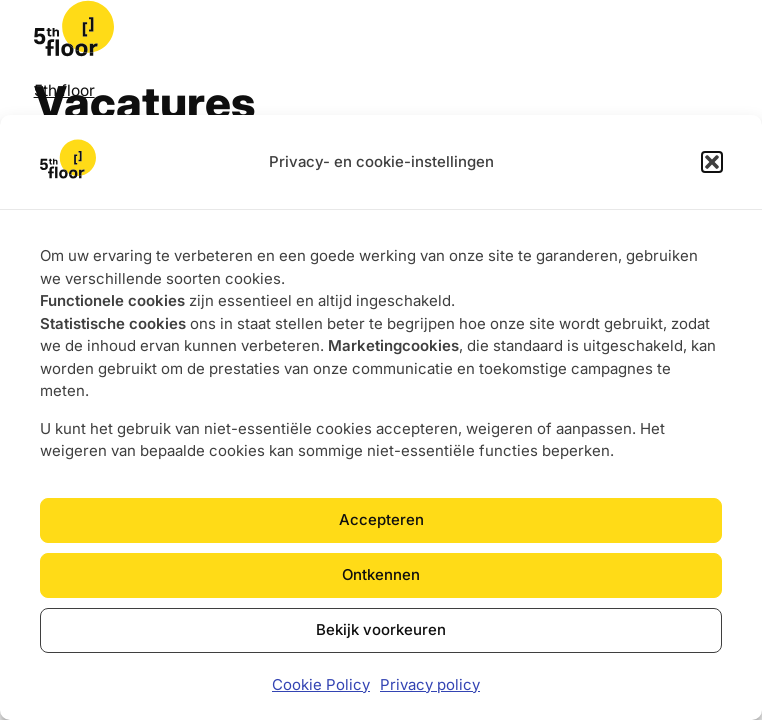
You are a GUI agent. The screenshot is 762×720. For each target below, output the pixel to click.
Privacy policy (430, 684)
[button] (712, 162)
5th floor (64, 90)
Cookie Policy (321, 684)
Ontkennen (381, 574)
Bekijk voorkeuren (381, 629)
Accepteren (381, 519)
